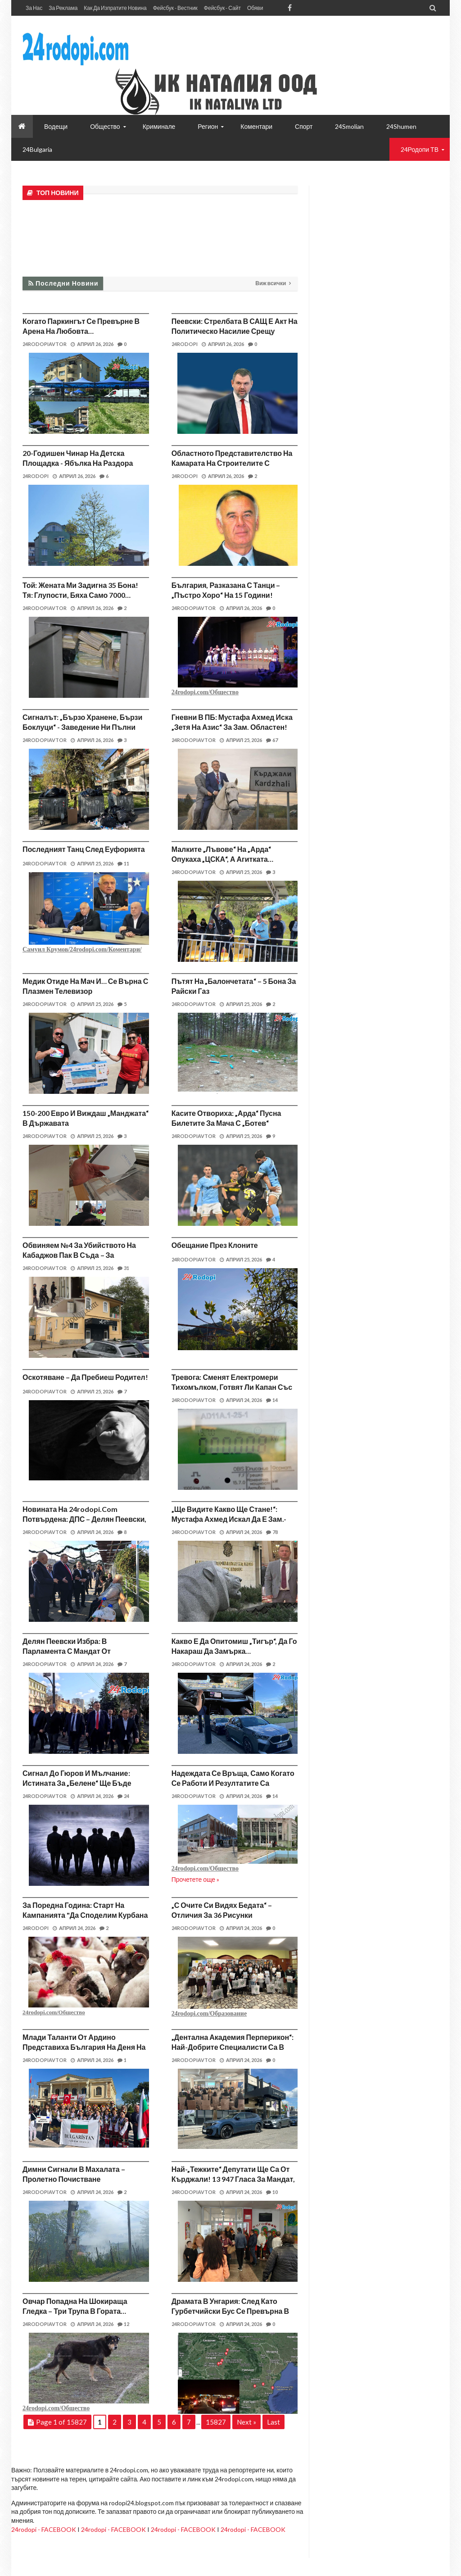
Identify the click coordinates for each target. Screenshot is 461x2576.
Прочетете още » (196, 1879)
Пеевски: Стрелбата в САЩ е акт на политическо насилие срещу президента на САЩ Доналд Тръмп (235, 331)
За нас (34, 8)
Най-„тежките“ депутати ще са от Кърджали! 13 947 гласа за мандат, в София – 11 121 (233, 2179)
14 (272, 1400)
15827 (216, 2422)
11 (123, 863)
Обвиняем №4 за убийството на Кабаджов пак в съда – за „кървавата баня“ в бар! (79, 1255)
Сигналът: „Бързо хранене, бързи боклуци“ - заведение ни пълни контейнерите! (82, 727)
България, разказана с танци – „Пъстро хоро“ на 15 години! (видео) (226, 595)
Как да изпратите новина (115, 8)
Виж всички (271, 283)
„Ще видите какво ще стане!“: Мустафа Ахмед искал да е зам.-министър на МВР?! (229, 1519)
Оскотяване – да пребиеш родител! (85, 1377)
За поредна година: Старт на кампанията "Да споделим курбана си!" (85, 1915)
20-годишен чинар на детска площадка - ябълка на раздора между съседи (78, 463)
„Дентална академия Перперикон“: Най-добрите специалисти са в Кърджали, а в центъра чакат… (233, 2047)
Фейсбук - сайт (222, 8)
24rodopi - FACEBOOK (43, 2529)
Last (273, 2422)
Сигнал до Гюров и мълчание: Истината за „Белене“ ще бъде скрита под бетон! (77, 1783)
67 (272, 740)
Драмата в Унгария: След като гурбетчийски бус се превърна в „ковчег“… (230, 2311)
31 (123, 1268)
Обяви (255, 8)
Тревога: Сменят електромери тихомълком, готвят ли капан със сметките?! (232, 1387)
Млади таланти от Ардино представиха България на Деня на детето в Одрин (84, 2047)
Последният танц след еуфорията (84, 849)
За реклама (63, 8)
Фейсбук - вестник (175, 8)
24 (123, 1796)
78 (272, 1532)
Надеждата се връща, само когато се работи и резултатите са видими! (233, 1783)
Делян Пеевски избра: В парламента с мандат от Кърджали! (67, 1651)
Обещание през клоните (215, 1245)
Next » (246, 2422)
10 (272, 2192)
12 (123, 2324)
